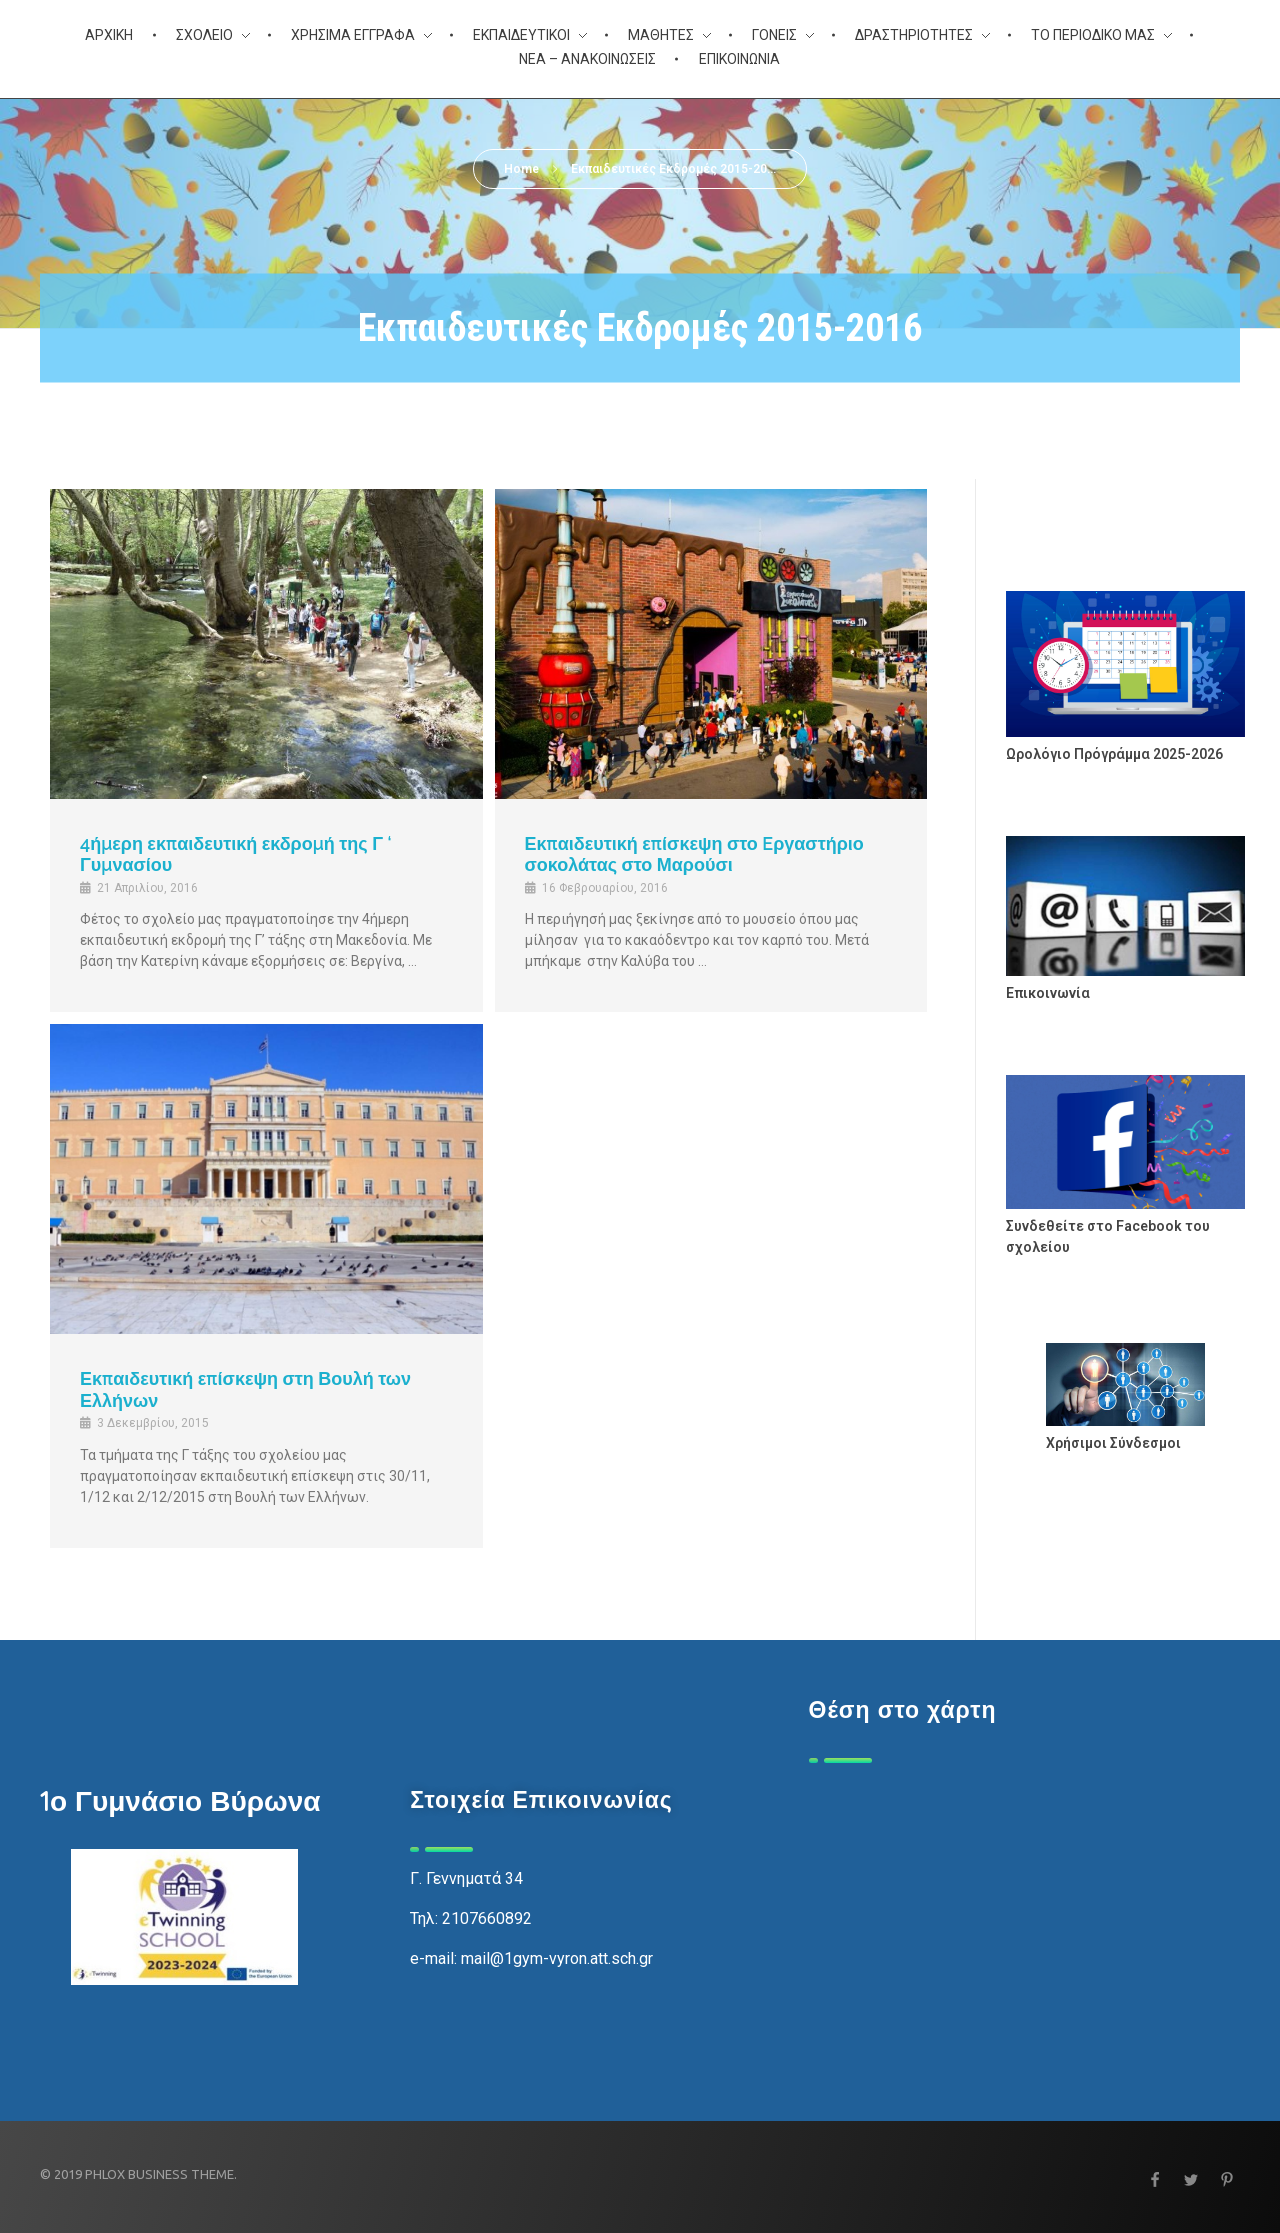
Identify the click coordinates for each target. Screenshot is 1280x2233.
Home (521, 169)
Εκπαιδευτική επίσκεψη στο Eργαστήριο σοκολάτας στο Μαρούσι (694, 854)
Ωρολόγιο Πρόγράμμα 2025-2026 (1114, 754)
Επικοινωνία (1048, 993)
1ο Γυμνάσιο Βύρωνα (180, 1800)
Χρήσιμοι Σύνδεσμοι (1113, 1443)
